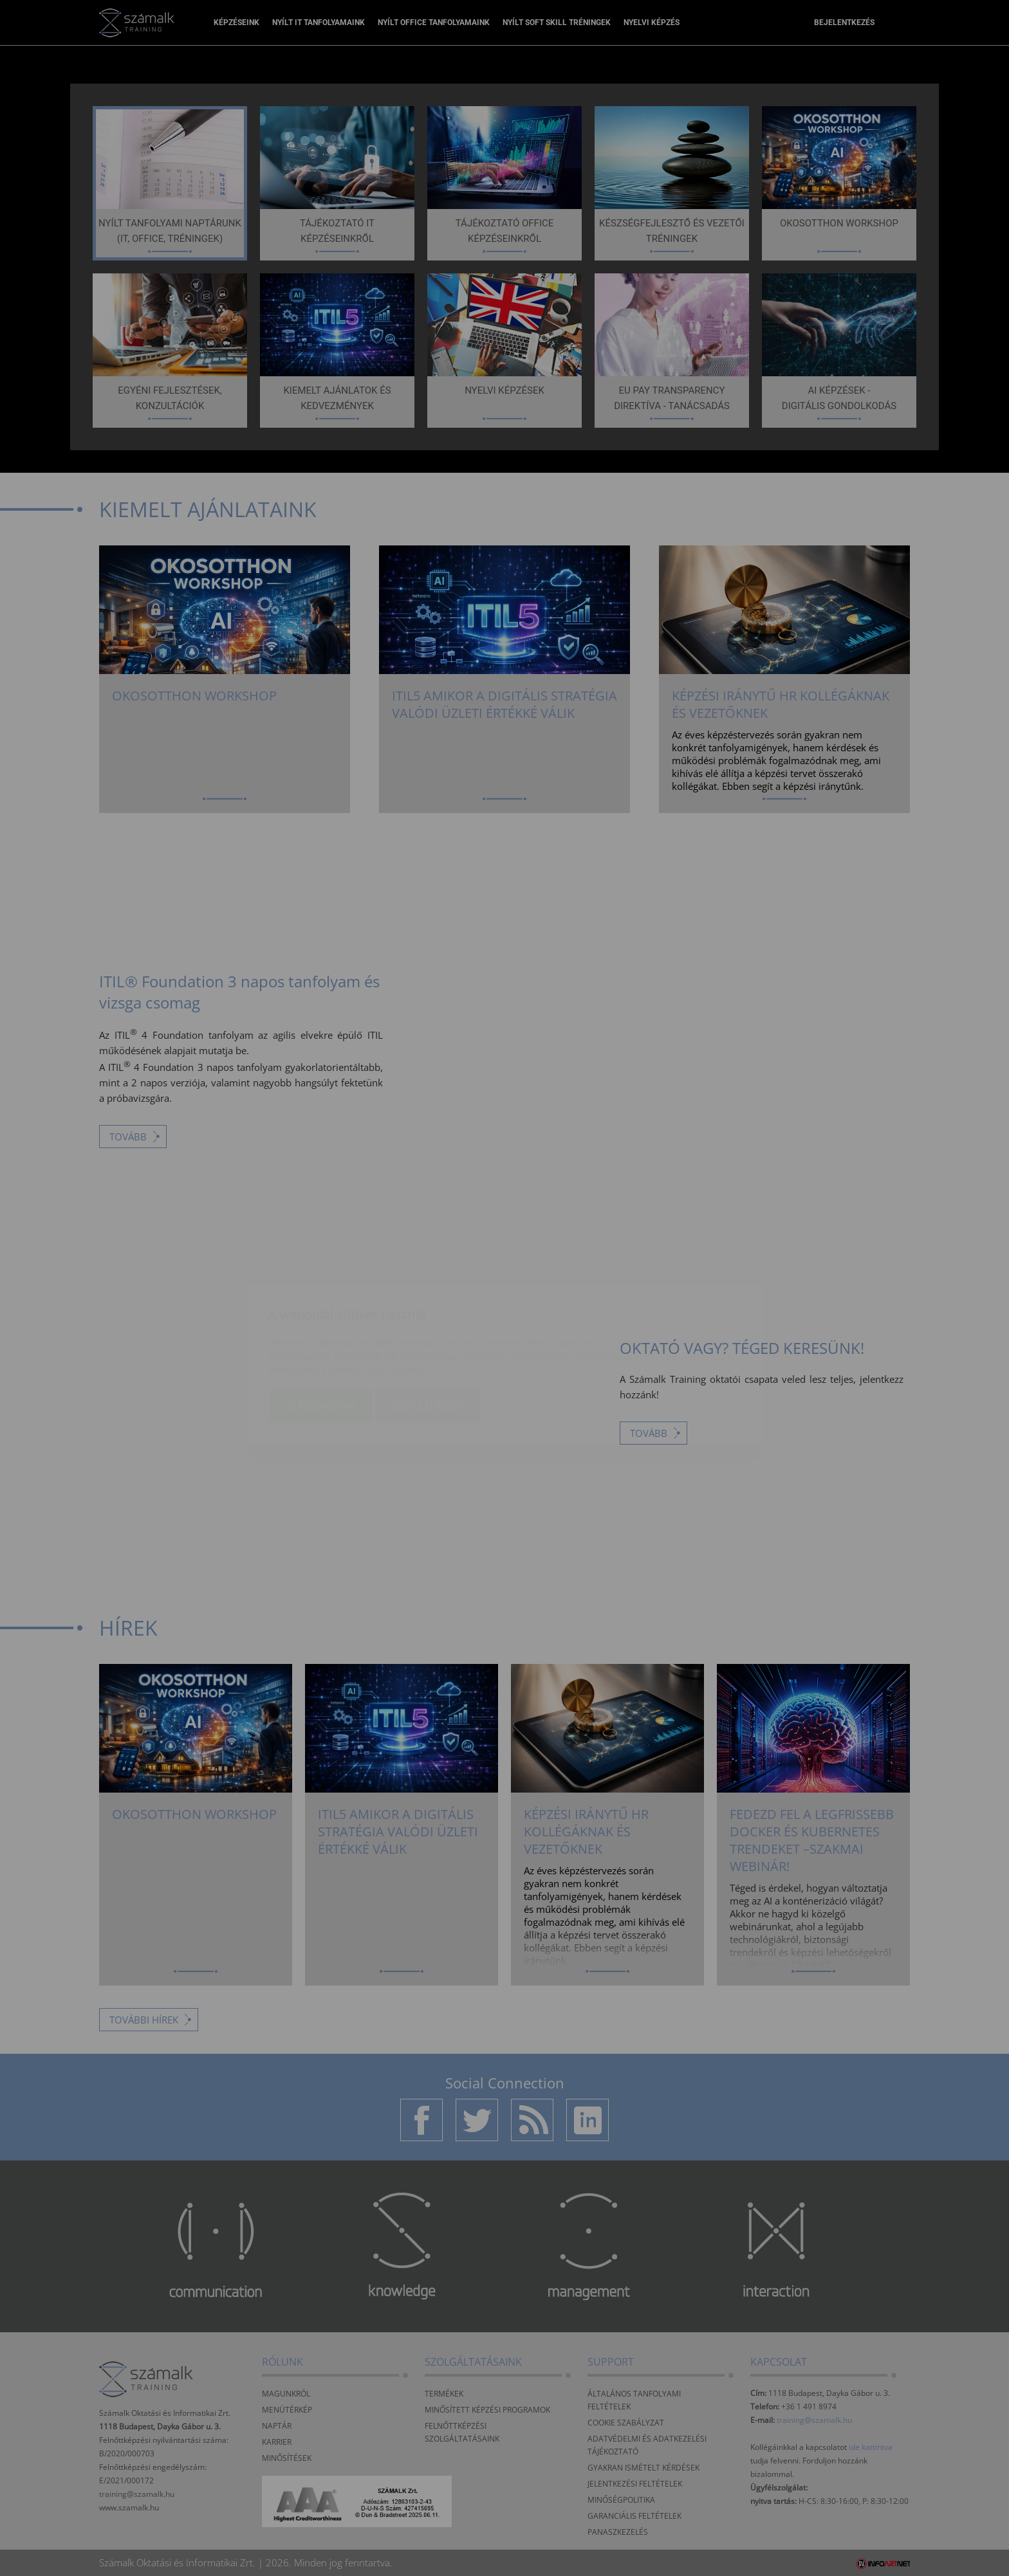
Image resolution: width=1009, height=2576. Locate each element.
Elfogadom (321, 1330)
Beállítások (428, 1330)
